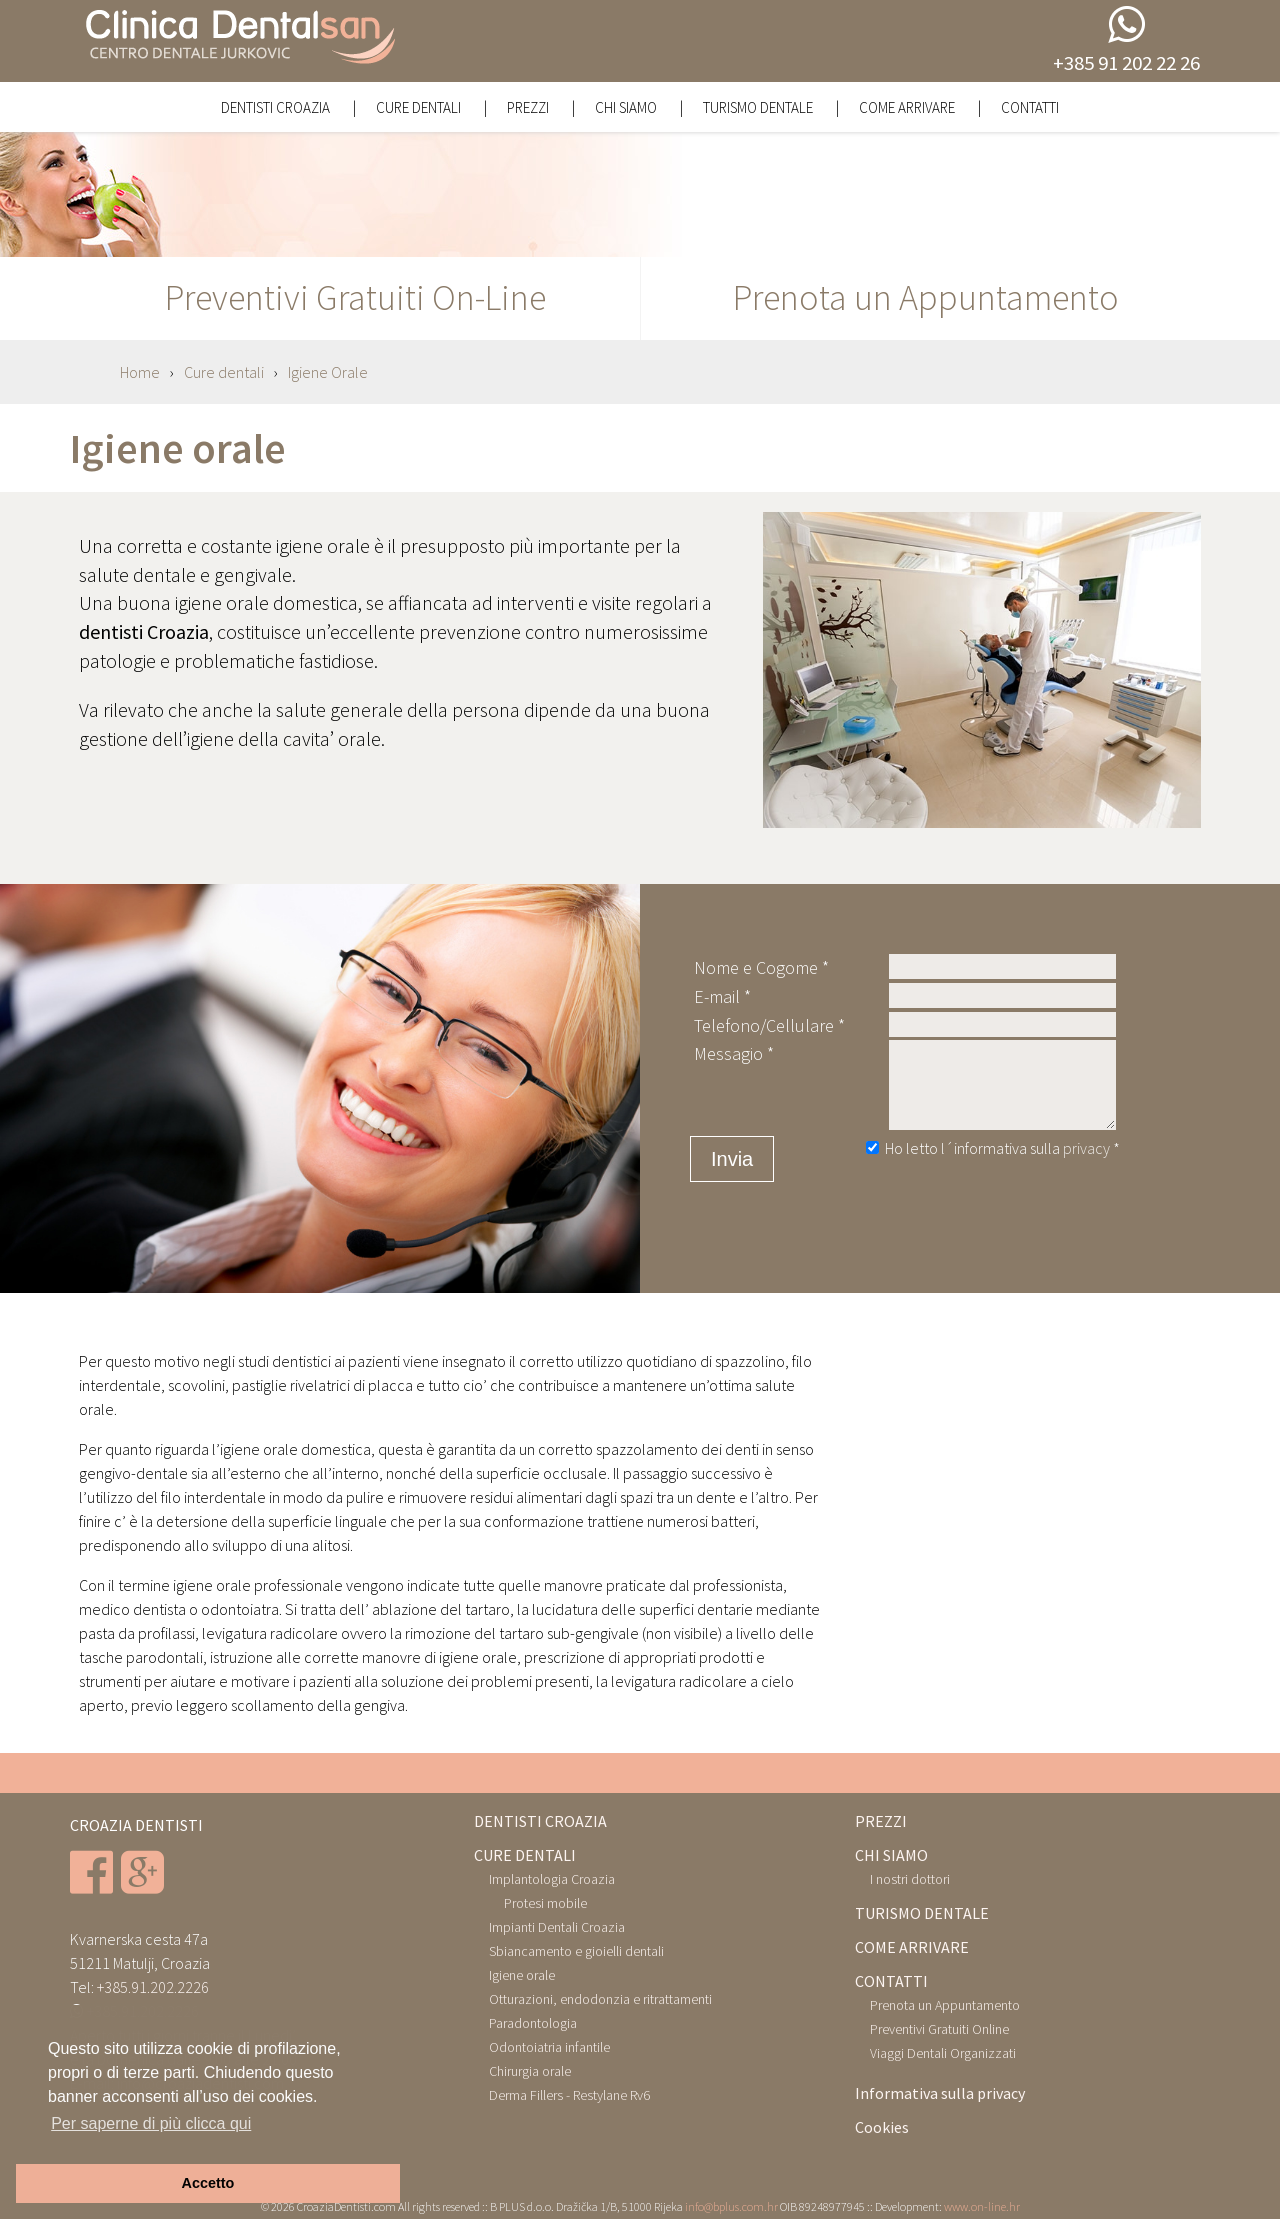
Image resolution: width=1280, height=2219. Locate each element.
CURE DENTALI (525, 1855)
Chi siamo (627, 107)
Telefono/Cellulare (764, 1025)
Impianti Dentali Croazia (557, 1927)
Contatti (1030, 107)
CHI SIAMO (891, 1855)
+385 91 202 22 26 (1126, 62)
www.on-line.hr (982, 2206)
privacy (1088, 1148)
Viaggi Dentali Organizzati (943, 2053)
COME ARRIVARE (912, 1947)
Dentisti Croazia (277, 107)
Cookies (882, 2127)
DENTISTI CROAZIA (540, 1821)
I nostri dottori (910, 1879)
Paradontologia (533, 2023)
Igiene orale (522, 1975)
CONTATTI (891, 1981)
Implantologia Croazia (552, 1879)
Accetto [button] (208, 2183)
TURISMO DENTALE (922, 1913)
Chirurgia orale (530, 2071)
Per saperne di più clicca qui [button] (151, 2123)
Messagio (728, 1053)
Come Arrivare (908, 107)
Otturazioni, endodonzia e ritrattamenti (600, 1999)
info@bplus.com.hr (731, 2206)
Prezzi (529, 107)
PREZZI (881, 1821)
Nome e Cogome (756, 967)
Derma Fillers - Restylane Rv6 (569, 2095)
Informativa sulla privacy (940, 2093)
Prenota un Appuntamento (945, 2005)
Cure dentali (420, 107)
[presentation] (1008, 1204)
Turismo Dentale (759, 107)
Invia (732, 1159)
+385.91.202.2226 (153, 1987)
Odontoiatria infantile (549, 2047)
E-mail (717, 996)
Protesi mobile (545, 1903)
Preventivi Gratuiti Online (939, 2029)
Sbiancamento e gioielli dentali (576, 1951)
